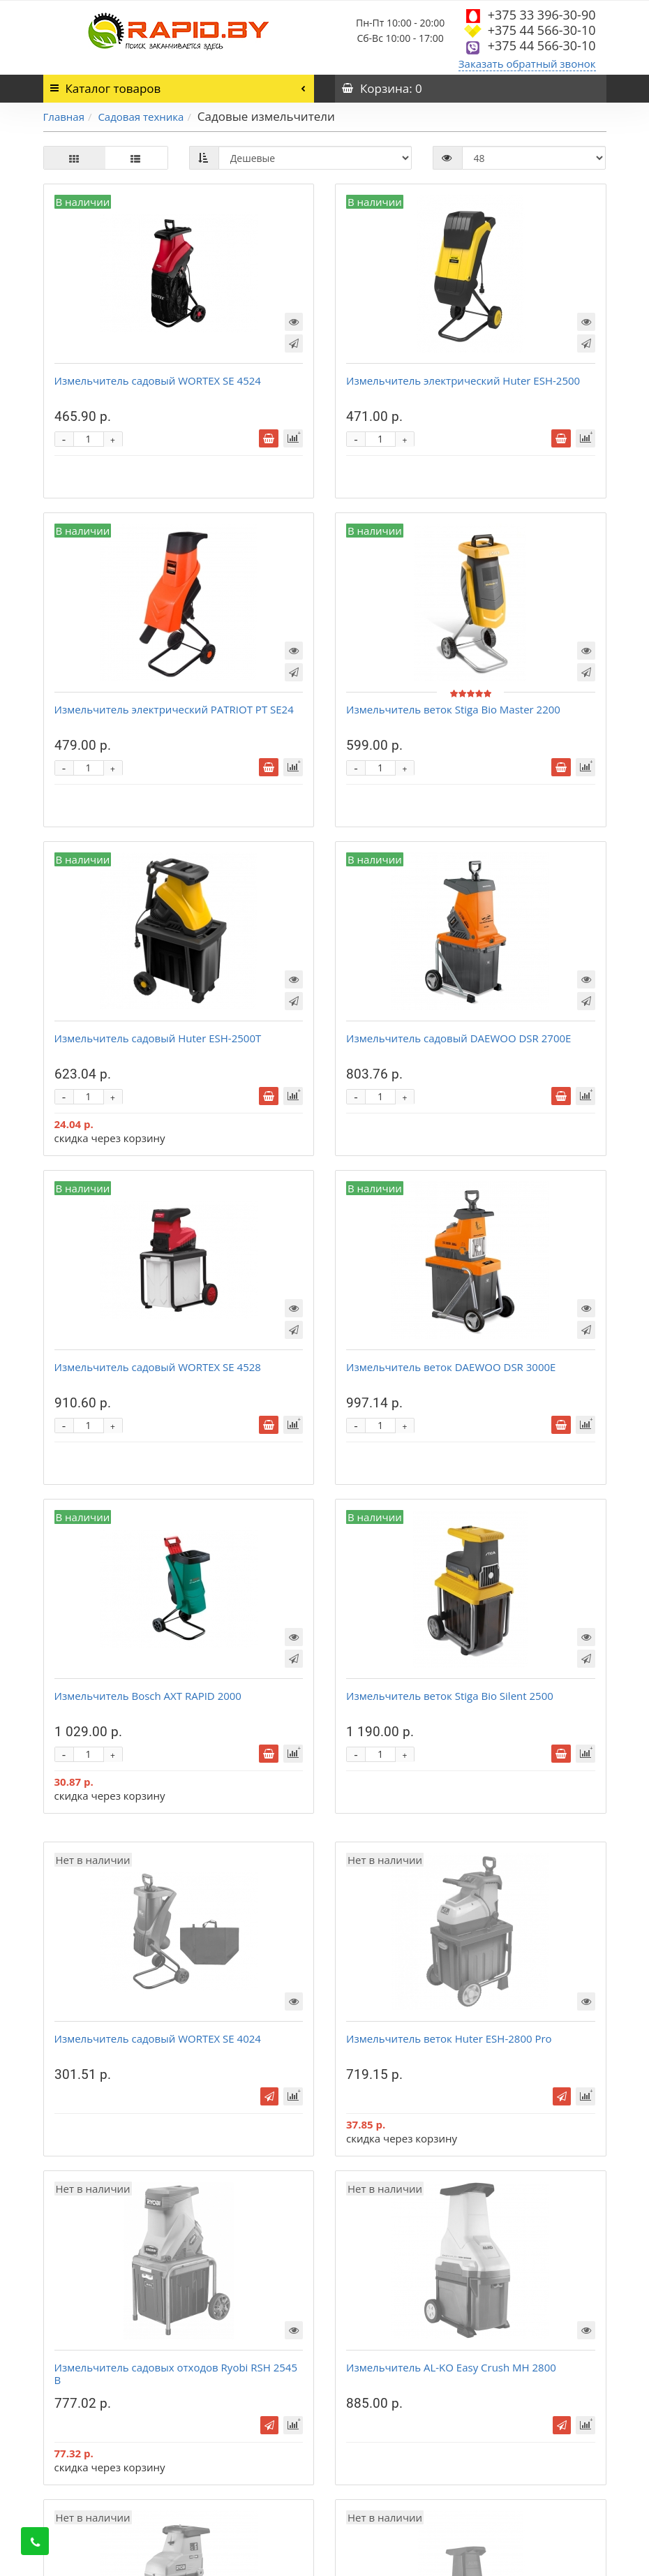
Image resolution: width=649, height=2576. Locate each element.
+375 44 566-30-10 (542, 30)
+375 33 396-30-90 (542, 14)
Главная (63, 117)
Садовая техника (141, 117)
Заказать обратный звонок (527, 64)
